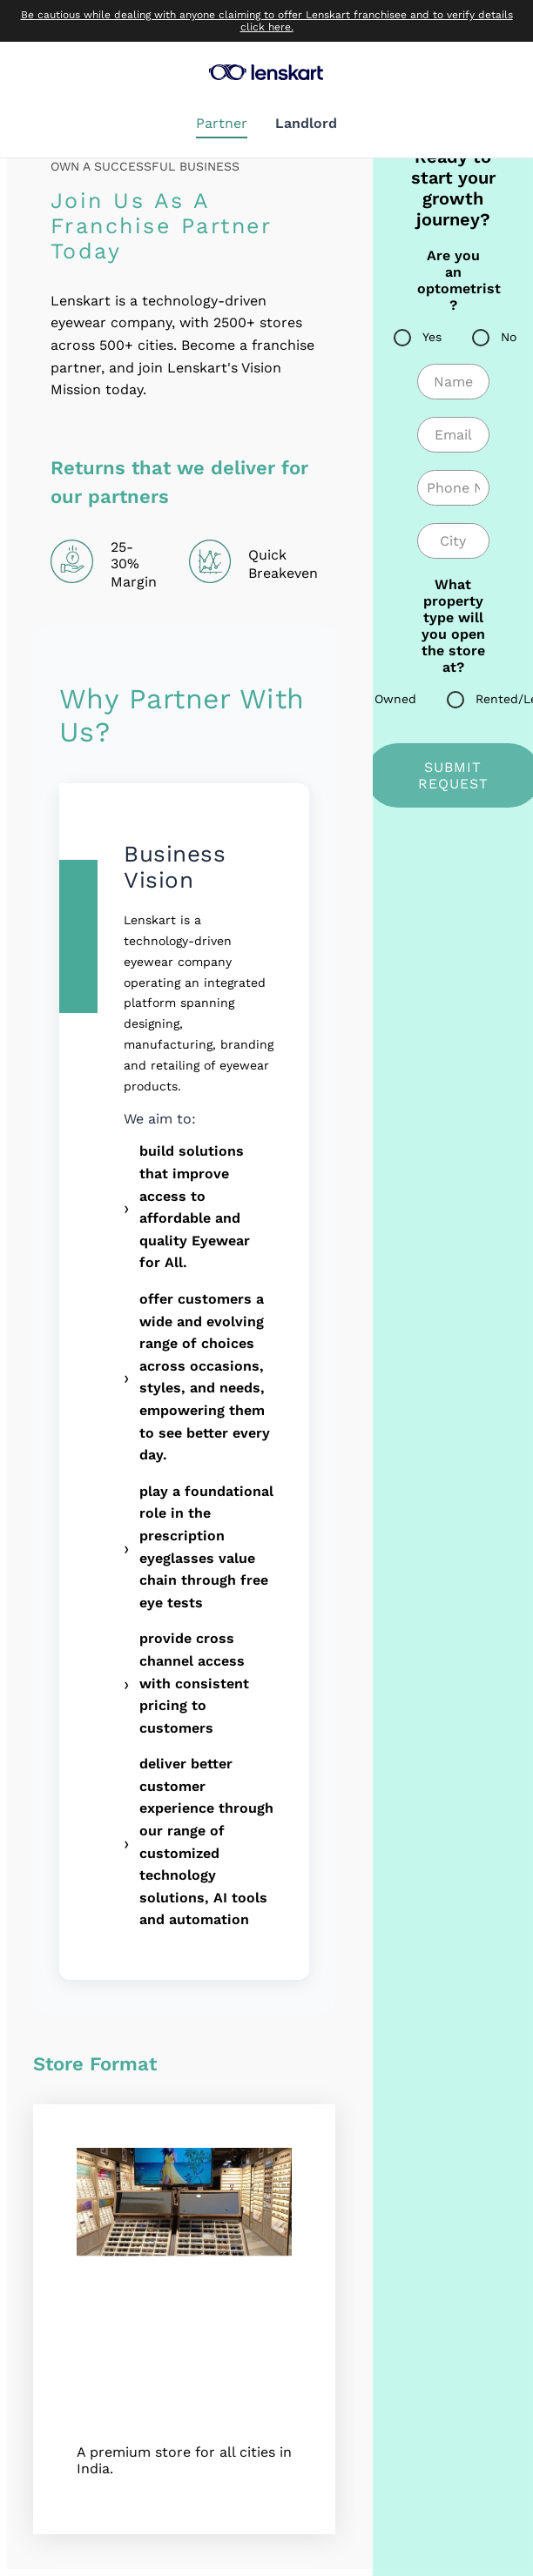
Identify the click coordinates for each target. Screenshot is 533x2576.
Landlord (306, 123)
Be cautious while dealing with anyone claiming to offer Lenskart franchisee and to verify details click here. (267, 21)
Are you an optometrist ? (453, 280)
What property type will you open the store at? (453, 625)
